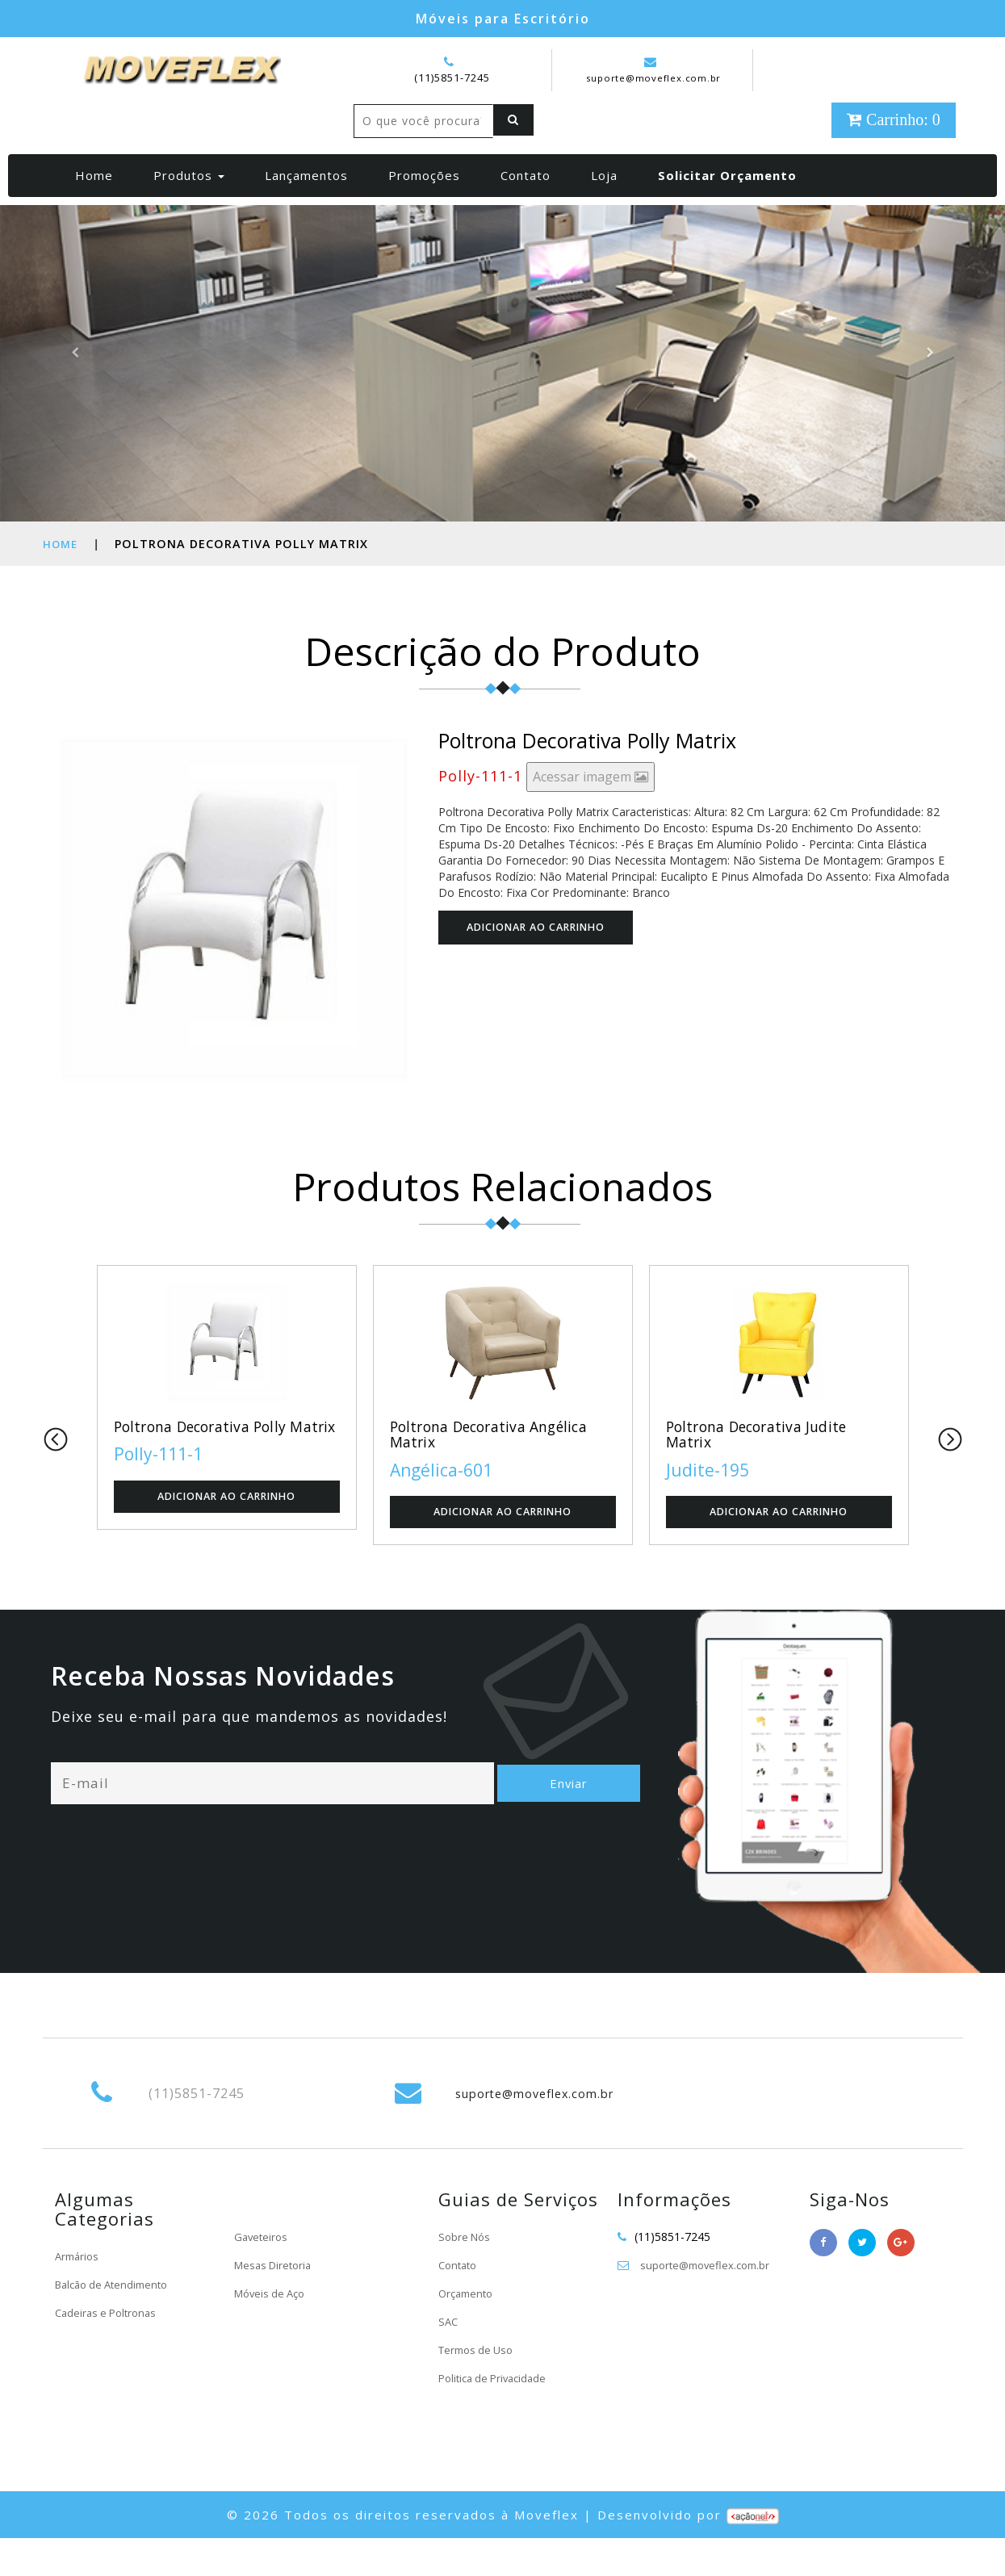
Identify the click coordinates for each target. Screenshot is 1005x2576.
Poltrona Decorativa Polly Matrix (209, 1470)
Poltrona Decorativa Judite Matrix (765, 1470)
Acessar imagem (590, 810)
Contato (525, 209)
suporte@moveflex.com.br (654, 70)
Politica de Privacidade (496, 2415)
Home (100, 208)
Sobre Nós (466, 2273)
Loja (604, 209)
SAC (448, 2358)
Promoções (424, 209)
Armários (79, 2293)
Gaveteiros (262, 2273)
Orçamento (468, 2330)
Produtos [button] (188, 209)
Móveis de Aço (273, 2330)
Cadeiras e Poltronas (109, 2349)
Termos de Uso (479, 2386)
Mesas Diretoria (276, 2302)
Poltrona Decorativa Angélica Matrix (499, 1470)
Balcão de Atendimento (116, 2321)
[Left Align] (378, 155)
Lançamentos (306, 209)
